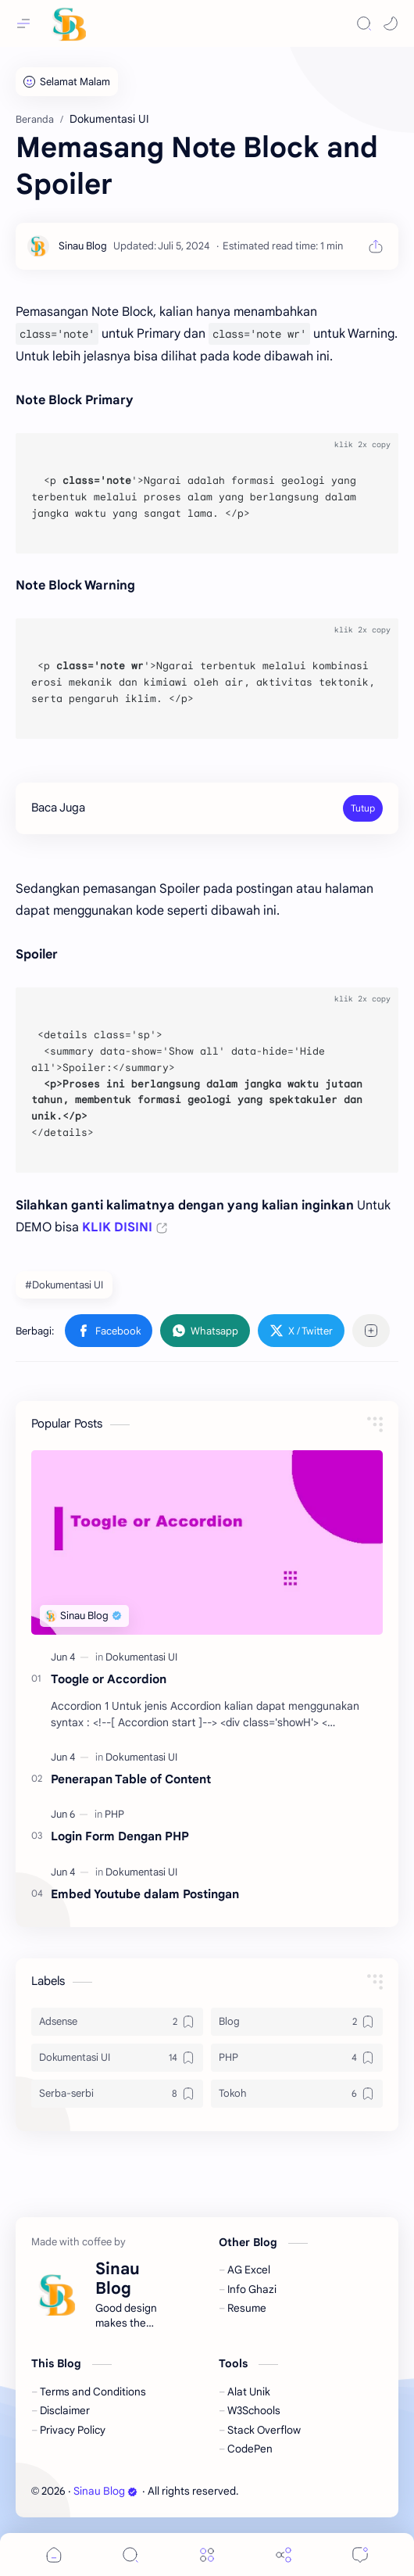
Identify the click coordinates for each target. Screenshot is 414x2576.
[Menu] (207, 2554)
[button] (390, 23)
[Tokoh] (297, 2094)
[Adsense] (117, 2022)
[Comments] (360, 2554)
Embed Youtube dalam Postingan (145, 1893)
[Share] (283, 2554)
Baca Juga (58, 808)
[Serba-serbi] (117, 2094)
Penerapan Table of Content (131, 1779)
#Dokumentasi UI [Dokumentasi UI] (64, 1285)
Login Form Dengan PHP (120, 1836)
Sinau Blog (105, 2491)
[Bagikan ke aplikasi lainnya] (371, 1330)
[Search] (364, 23)
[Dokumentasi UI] (141, 1657)
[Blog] (297, 2022)
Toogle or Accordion (108, 1678)
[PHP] (114, 1814)
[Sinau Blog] (83, 246)
